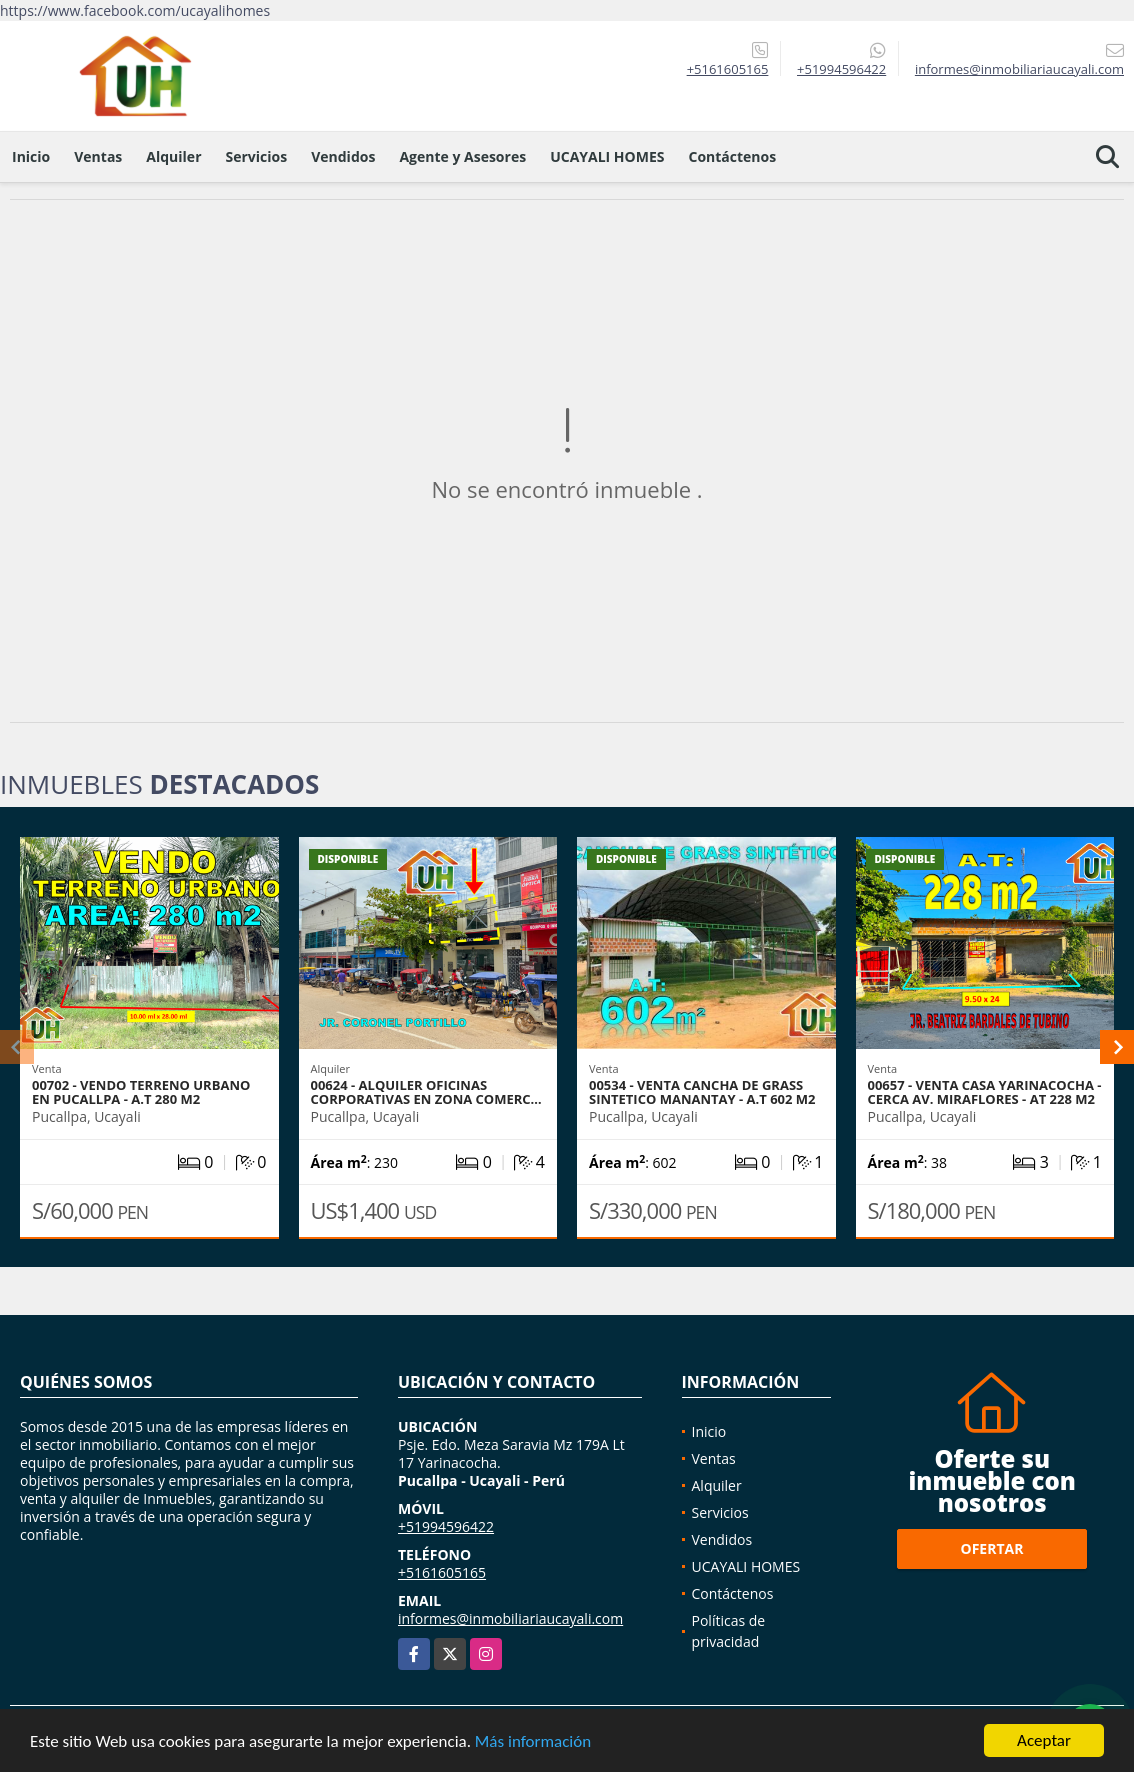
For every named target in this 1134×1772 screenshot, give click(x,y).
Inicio (31, 156)
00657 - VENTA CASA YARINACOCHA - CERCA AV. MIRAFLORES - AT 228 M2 (985, 1092)
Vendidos (343, 156)
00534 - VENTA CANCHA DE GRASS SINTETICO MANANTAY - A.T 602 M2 (702, 1092)
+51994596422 (841, 69)
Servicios (257, 156)
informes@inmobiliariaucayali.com (510, 1618)
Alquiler (173, 156)
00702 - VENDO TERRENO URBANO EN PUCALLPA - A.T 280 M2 (141, 1092)
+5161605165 (728, 69)
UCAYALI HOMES (607, 156)
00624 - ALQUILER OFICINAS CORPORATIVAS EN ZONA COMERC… (426, 1092)
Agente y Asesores (462, 156)
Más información (533, 1742)
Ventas (98, 156)
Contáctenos (732, 156)
